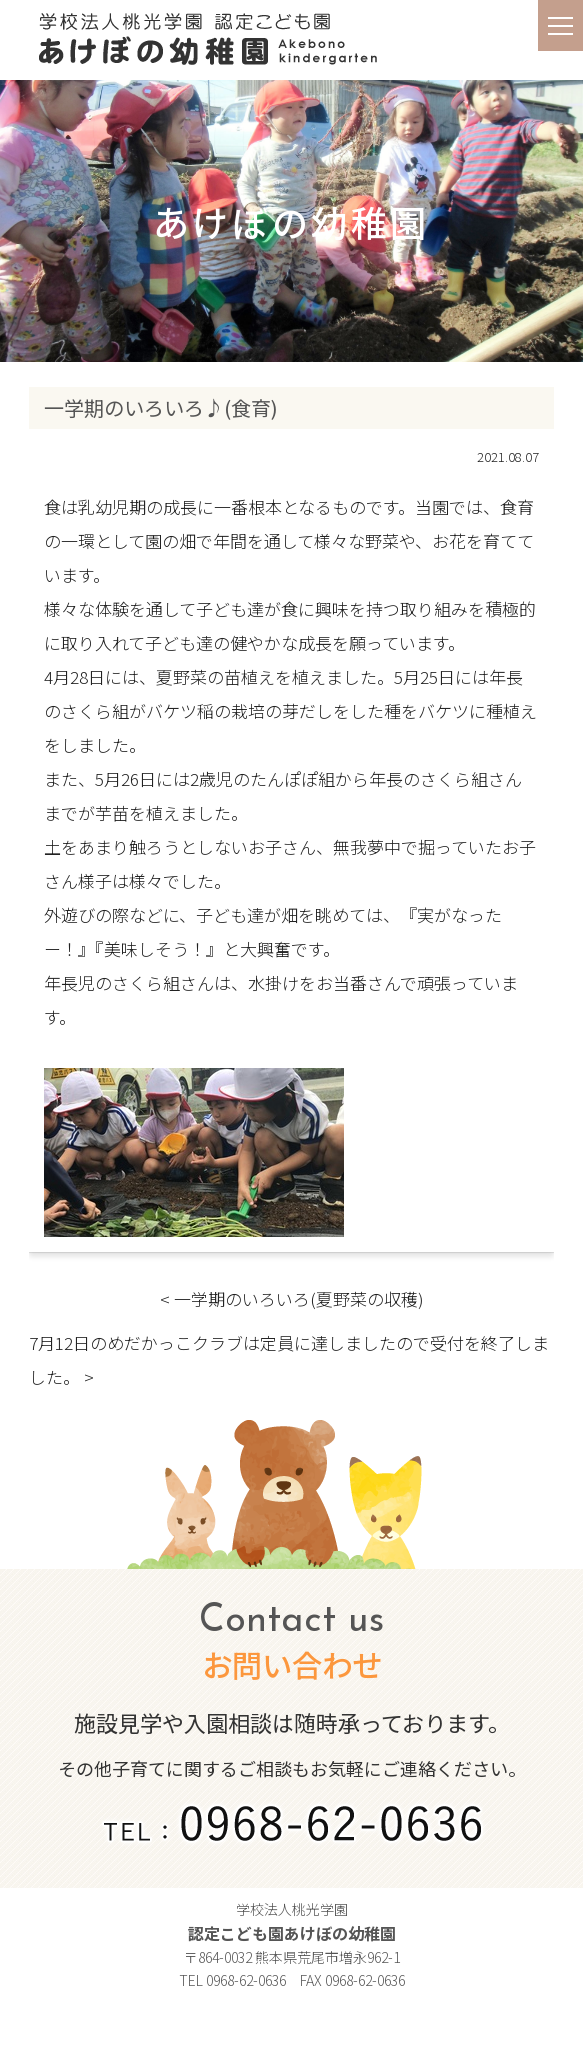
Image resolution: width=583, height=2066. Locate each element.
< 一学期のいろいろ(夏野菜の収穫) (292, 1298)
